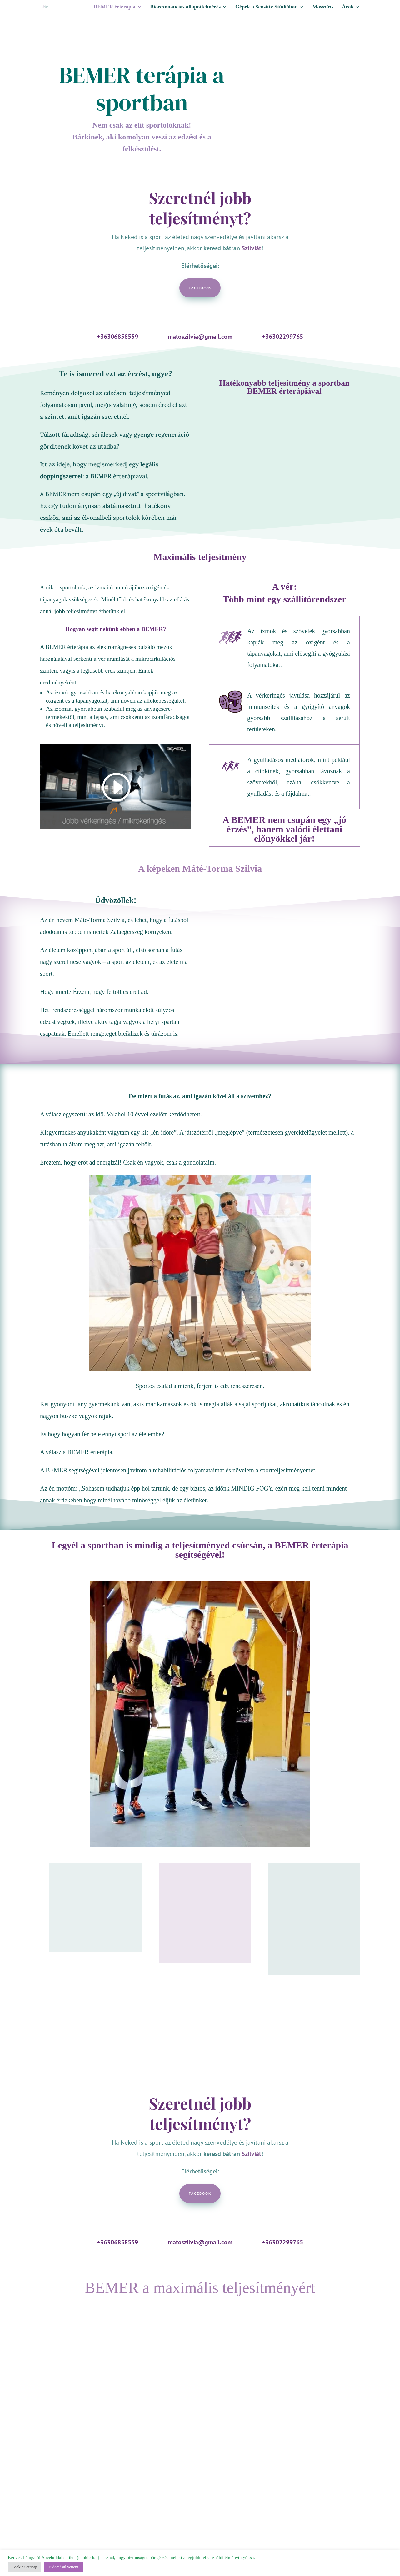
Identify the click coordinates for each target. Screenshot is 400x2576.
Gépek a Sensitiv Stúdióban (266, 7)
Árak (348, 7)
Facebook (200, 287)
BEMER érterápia (115, 7)
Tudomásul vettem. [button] (63, 2566)
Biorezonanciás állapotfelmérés (185, 7)
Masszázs (322, 7)
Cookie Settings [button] (25, 2566)
